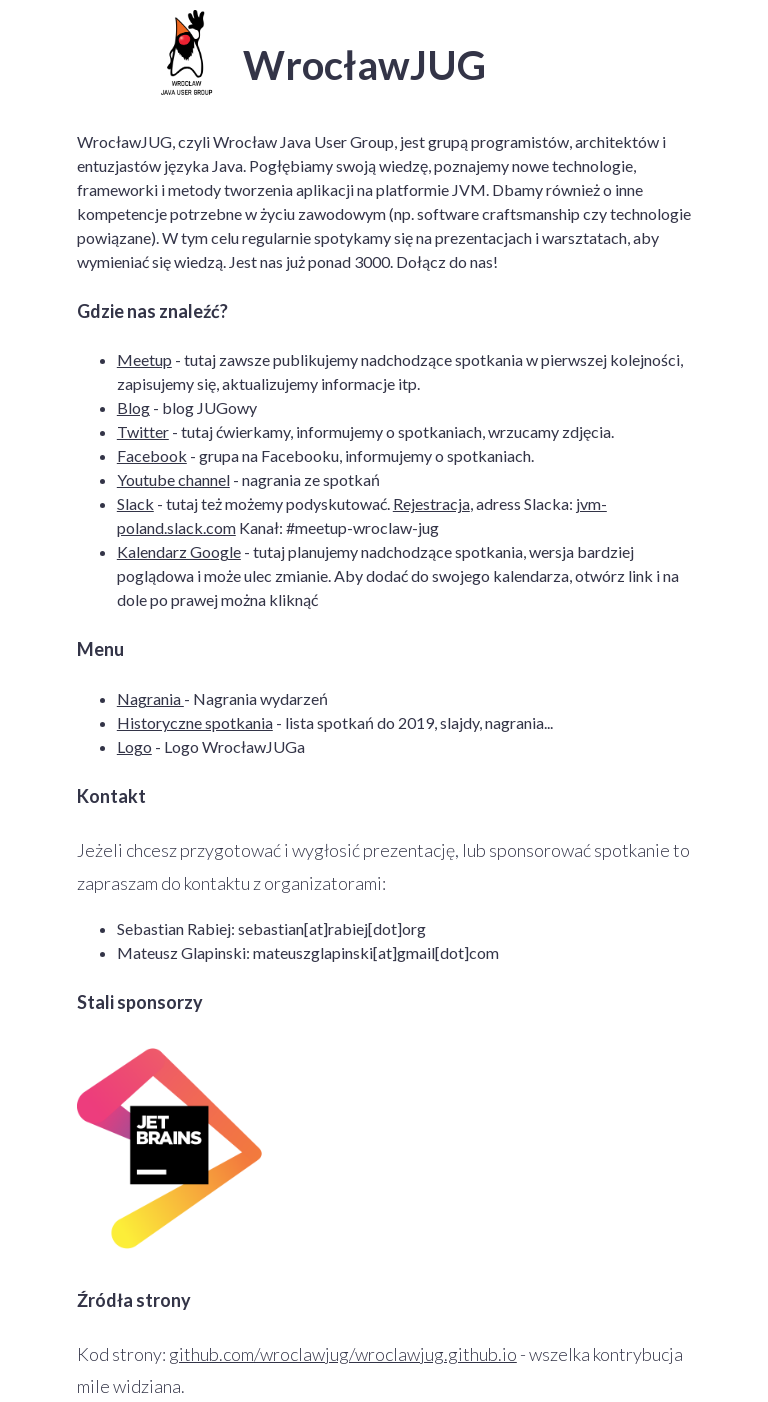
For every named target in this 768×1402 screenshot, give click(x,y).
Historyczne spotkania (195, 722)
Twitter (143, 431)
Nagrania (150, 698)
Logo (134, 746)
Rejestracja (431, 503)
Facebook (152, 455)
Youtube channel (173, 479)
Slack (135, 503)
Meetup (144, 359)
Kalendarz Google (179, 551)
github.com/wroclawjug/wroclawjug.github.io (343, 1354)
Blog (133, 407)
